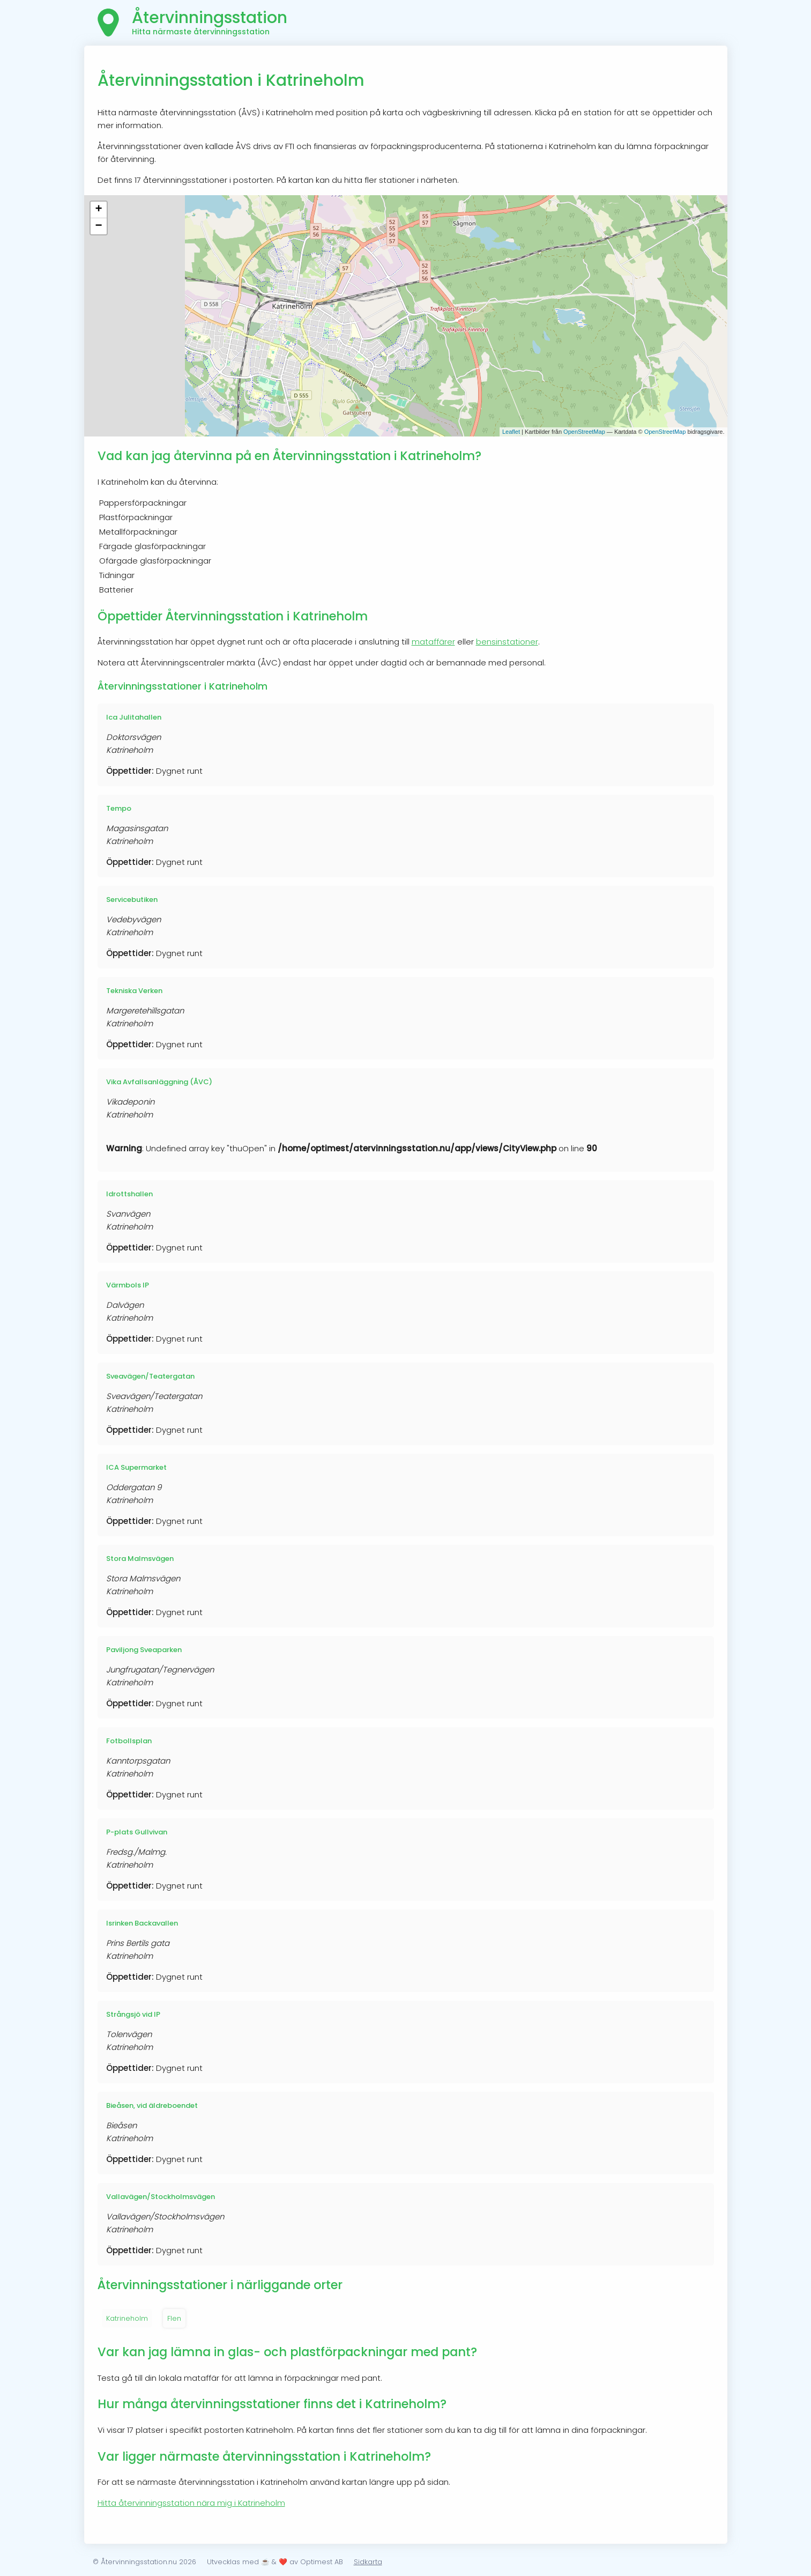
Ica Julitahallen (133, 717)
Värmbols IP (127, 1285)
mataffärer (433, 641)
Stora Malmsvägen (140, 1558)
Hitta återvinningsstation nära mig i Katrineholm (191, 2502)
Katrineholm (127, 2318)
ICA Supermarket (136, 1467)
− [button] (98, 226)
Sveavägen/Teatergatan (150, 1376)
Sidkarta (368, 2561)
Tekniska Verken (134, 991)
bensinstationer (507, 641)
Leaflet (511, 431)
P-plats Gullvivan (136, 1832)
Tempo (118, 808)
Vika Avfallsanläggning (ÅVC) (159, 1082)
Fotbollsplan (129, 1741)
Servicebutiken (132, 899)
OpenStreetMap (584, 431)
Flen (174, 2318)
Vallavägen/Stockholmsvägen (160, 2197)
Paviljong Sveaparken (144, 1650)
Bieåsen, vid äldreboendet (152, 2105)
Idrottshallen (129, 1194)
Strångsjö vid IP (133, 2014)
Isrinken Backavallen (142, 1923)
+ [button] (98, 210)
